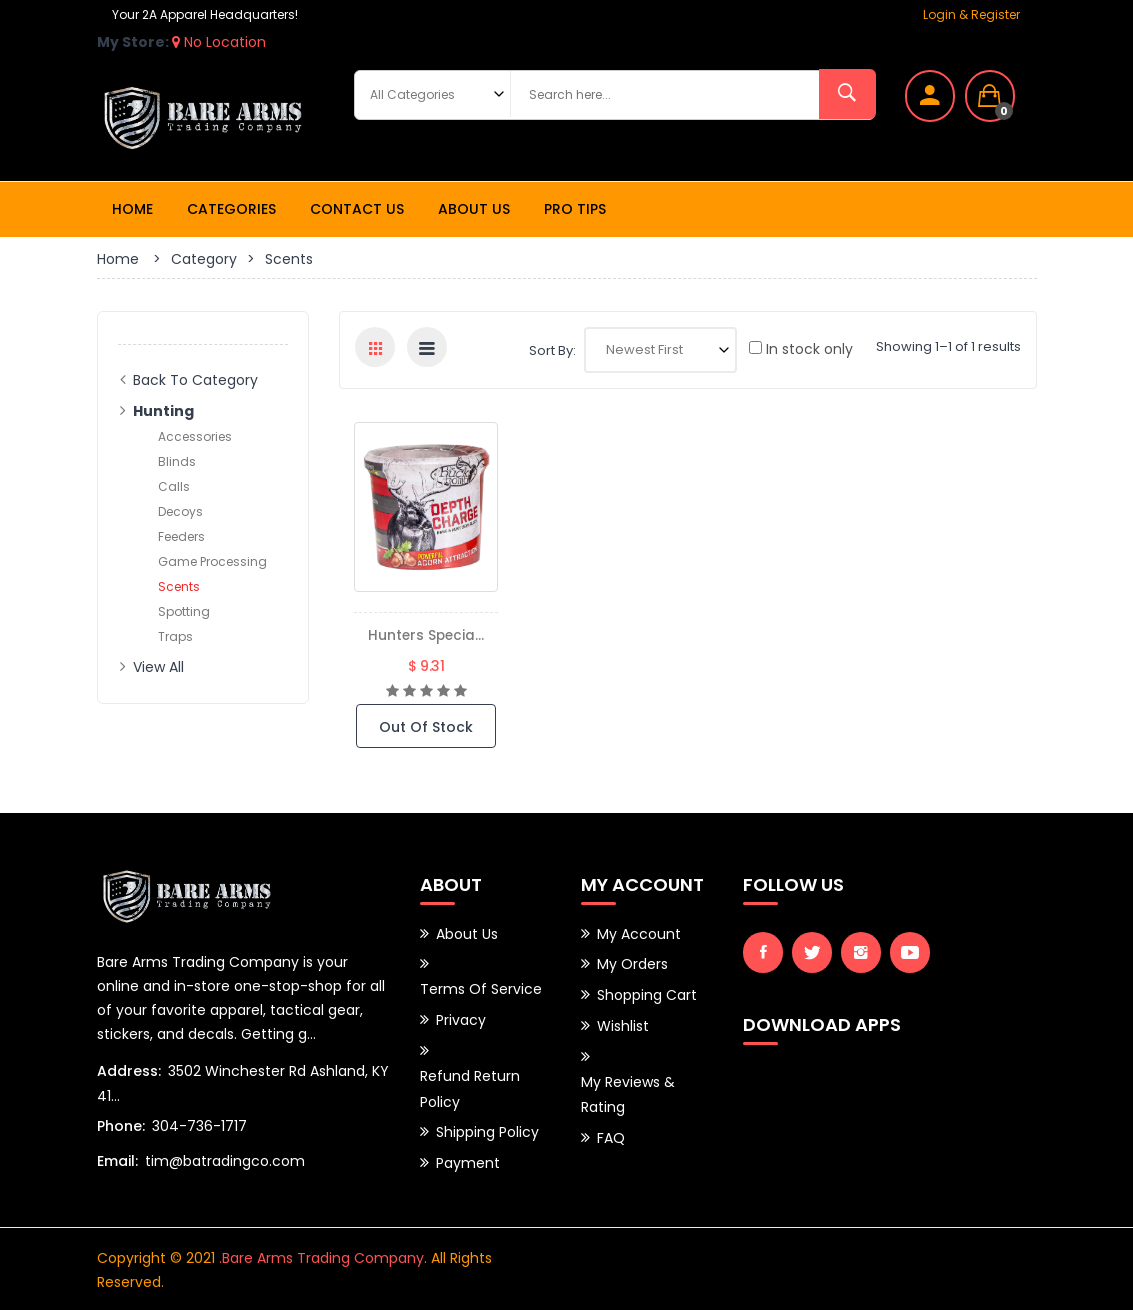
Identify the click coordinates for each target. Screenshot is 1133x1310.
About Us (474, 209)
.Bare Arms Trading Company (321, 1256)
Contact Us (357, 209)
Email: (117, 1160)
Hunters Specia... (426, 635)
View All (158, 667)
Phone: (121, 1125)
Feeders (181, 536)
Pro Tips (575, 209)
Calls (174, 486)
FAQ (611, 1132)
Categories (231, 209)
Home (132, 209)
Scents (179, 586)
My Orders (632, 963)
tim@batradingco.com (225, 1160)
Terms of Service (481, 988)
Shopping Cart (647, 993)
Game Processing (212, 561)
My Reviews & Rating (628, 1090)
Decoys (180, 511)
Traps (175, 636)
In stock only (801, 349)
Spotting (184, 611)
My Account (639, 933)
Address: (129, 1070)
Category (204, 259)
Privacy (461, 1018)
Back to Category (195, 380)
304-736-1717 (199, 1125)
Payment (468, 1157)
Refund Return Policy (470, 1085)
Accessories (195, 436)
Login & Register (971, 14)
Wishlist (623, 1023)
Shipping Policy (487, 1127)
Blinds (177, 461)
